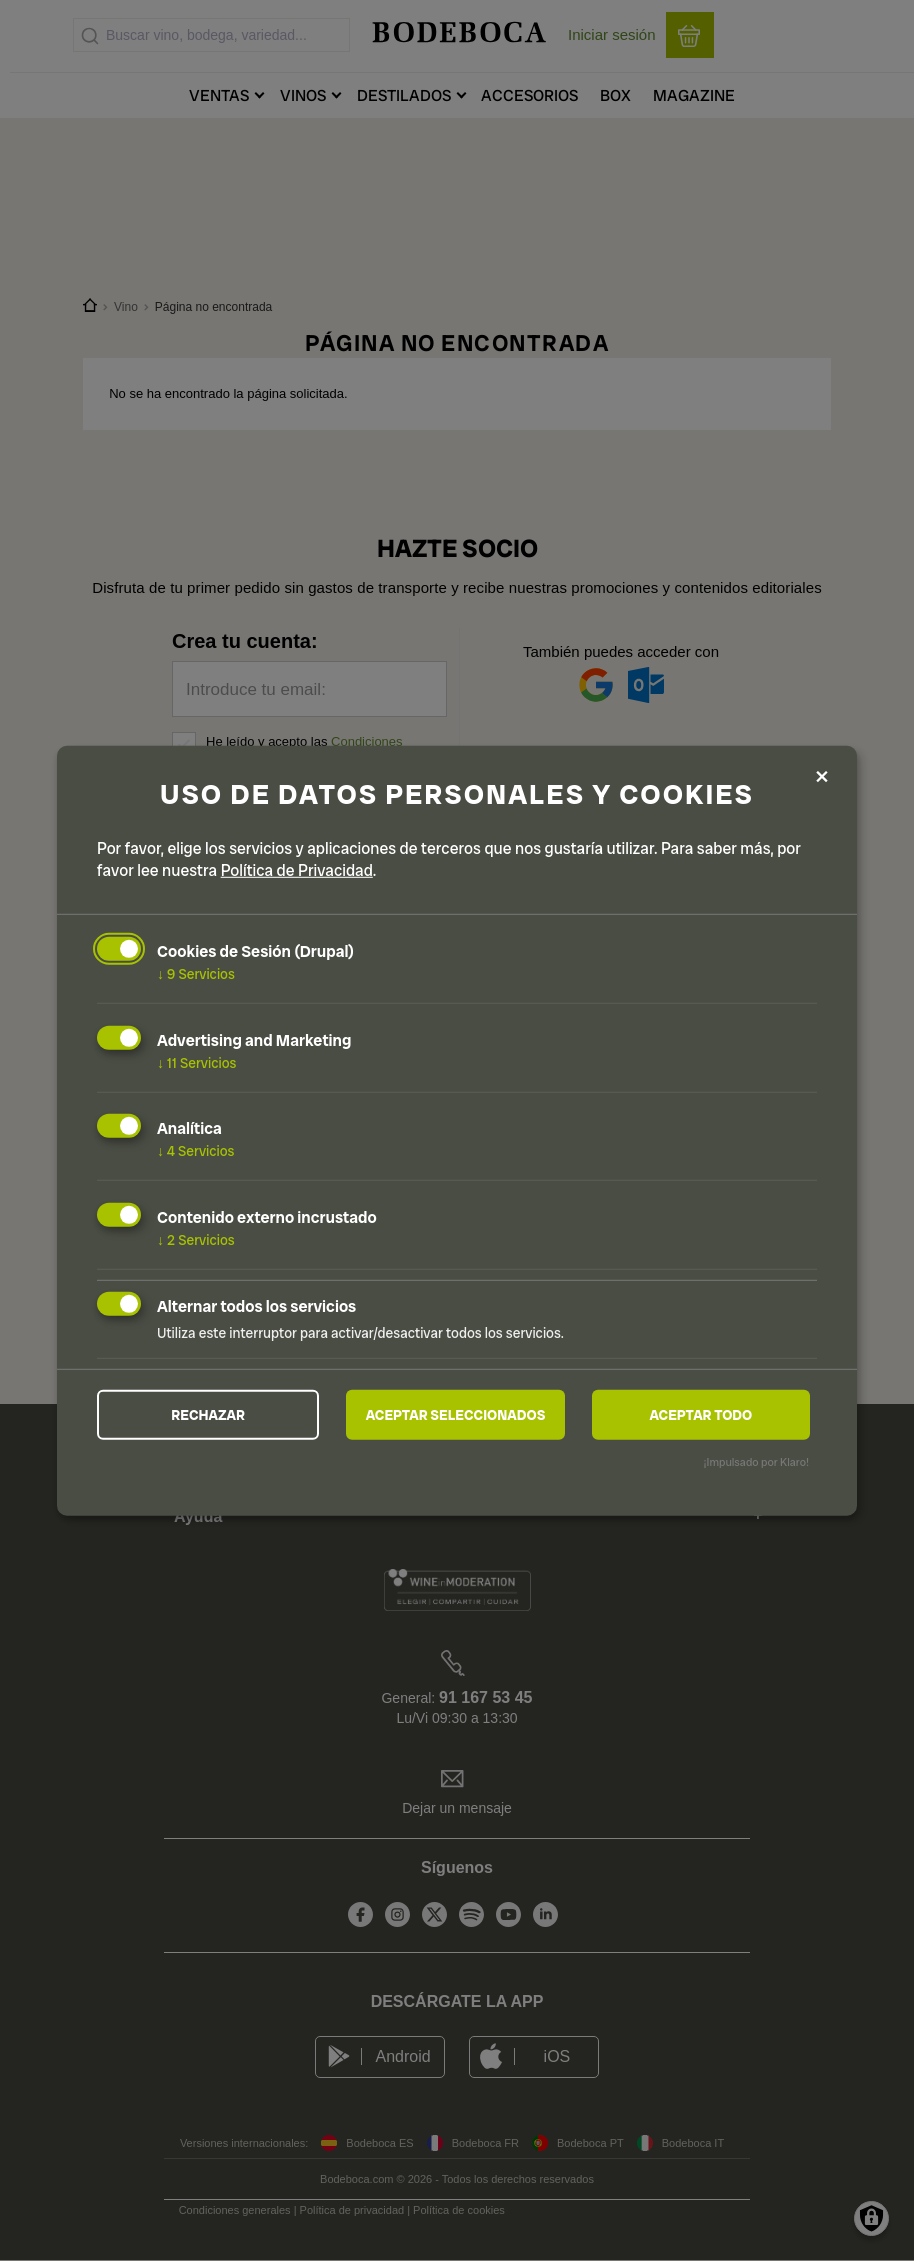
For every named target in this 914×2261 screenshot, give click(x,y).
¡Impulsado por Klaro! (756, 1462)
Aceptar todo (700, 1415)
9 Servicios (196, 974)
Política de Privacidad (297, 870)
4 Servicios (196, 1151)
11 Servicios (196, 1062)
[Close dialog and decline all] (822, 777)
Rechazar (208, 1415)
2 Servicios (196, 1240)
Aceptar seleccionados (456, 1415)
